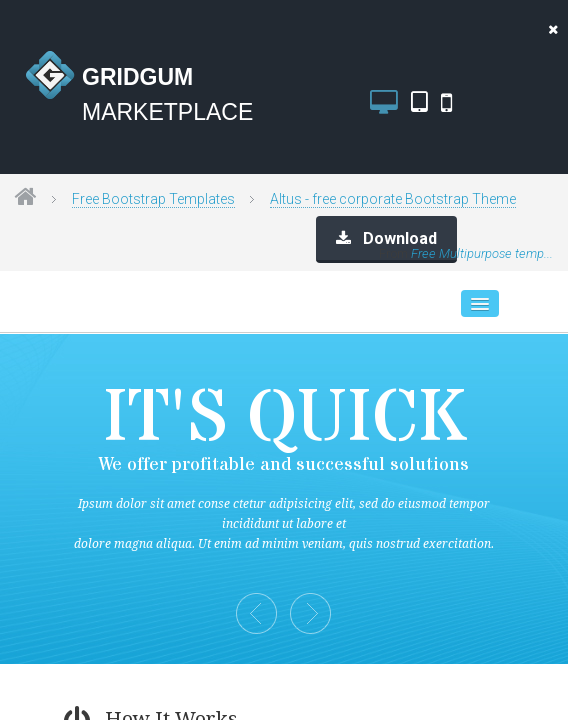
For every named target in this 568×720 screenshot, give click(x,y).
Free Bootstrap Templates (153, 199)
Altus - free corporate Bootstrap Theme (393, 199)
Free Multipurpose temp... (482, 253)
